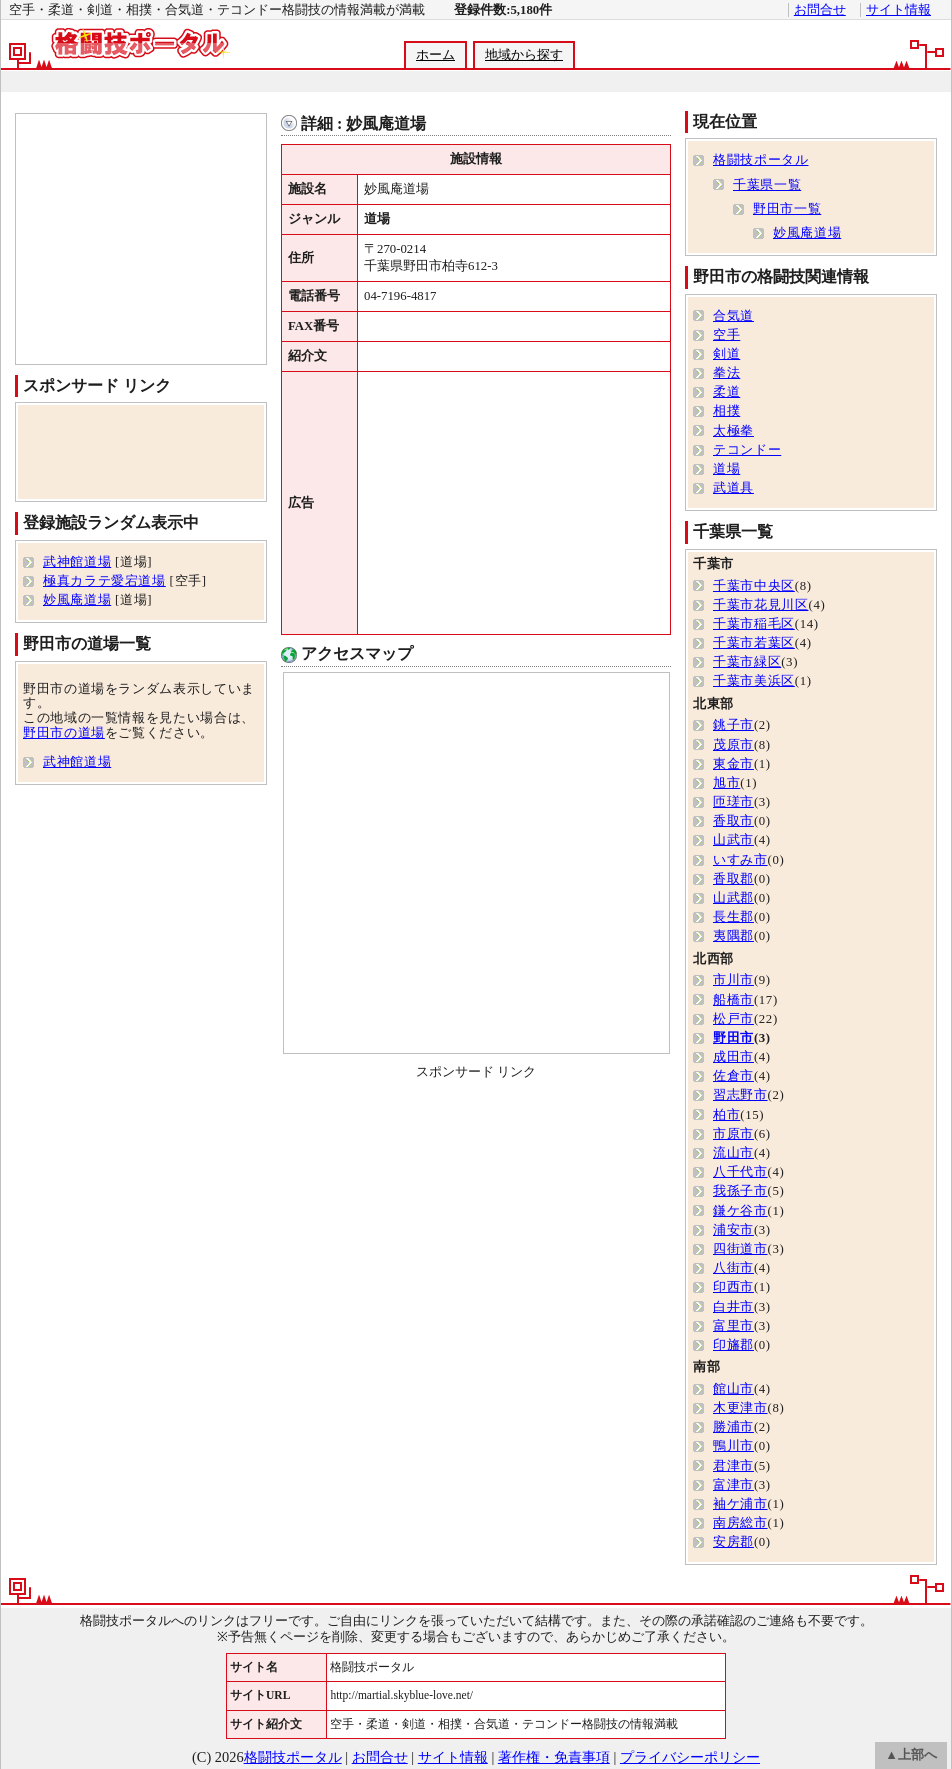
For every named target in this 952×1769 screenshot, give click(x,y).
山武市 (733, 840)
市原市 (733, 1134)
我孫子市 (740, 1191)
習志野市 (740, 1095)
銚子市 (733, 725)
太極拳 (733, 431)
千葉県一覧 (767, 185)
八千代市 (740, 1172)
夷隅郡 (733, 936)
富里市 (733, 1326)
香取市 (733, 821)
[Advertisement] (475, 81)
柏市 (726, 1115)
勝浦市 (733, 1427)
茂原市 (733, 745)
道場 (726, 469)
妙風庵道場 (77, 600)
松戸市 (733, 1019)
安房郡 (733, 1542)
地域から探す (524, 55)
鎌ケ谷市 (740, 1211)
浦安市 (733, 1230)
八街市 (733, 1268)
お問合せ (820, 10)
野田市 (733, 1038)
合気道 (733, 316)
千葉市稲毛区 (754, 624)
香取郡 (733, 879)
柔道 (726, 392)
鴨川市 (733, 1446)
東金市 (733, 764)
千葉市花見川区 (760, 605)
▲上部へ (911, 1755)
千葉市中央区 (754, 586)
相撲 (726, 411)
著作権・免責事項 (554, 1757)
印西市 (733, 1287)
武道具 (733, 488)
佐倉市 (733, 1076)
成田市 (733, 1057)
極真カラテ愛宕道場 (104, 581)
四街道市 (740, 1249)
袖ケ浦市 (740, 1504)
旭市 (726, 783)
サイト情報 (898, 10)
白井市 (733, 1307)
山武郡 (733, 898)
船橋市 (733, 1000)
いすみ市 (740, 860)
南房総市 (740, 1523)
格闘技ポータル (760, 160)
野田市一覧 (787, 209)
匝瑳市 (733, 802)
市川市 (733, 980)
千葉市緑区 (747, 662)
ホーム (435, 55)
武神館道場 (77, 562)
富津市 (733, 1485)
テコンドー (747, 450)
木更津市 (740, 1408)
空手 (726, 335)
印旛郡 (733, 1345)
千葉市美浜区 (754, 681)
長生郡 (733, 917)
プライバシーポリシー (690, 1757)
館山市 (733, 1389)
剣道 (726, 354)
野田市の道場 (64, 733)
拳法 (726, 373)
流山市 (733, 1153)
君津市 (733, 1466)
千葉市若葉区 (754, 643)
